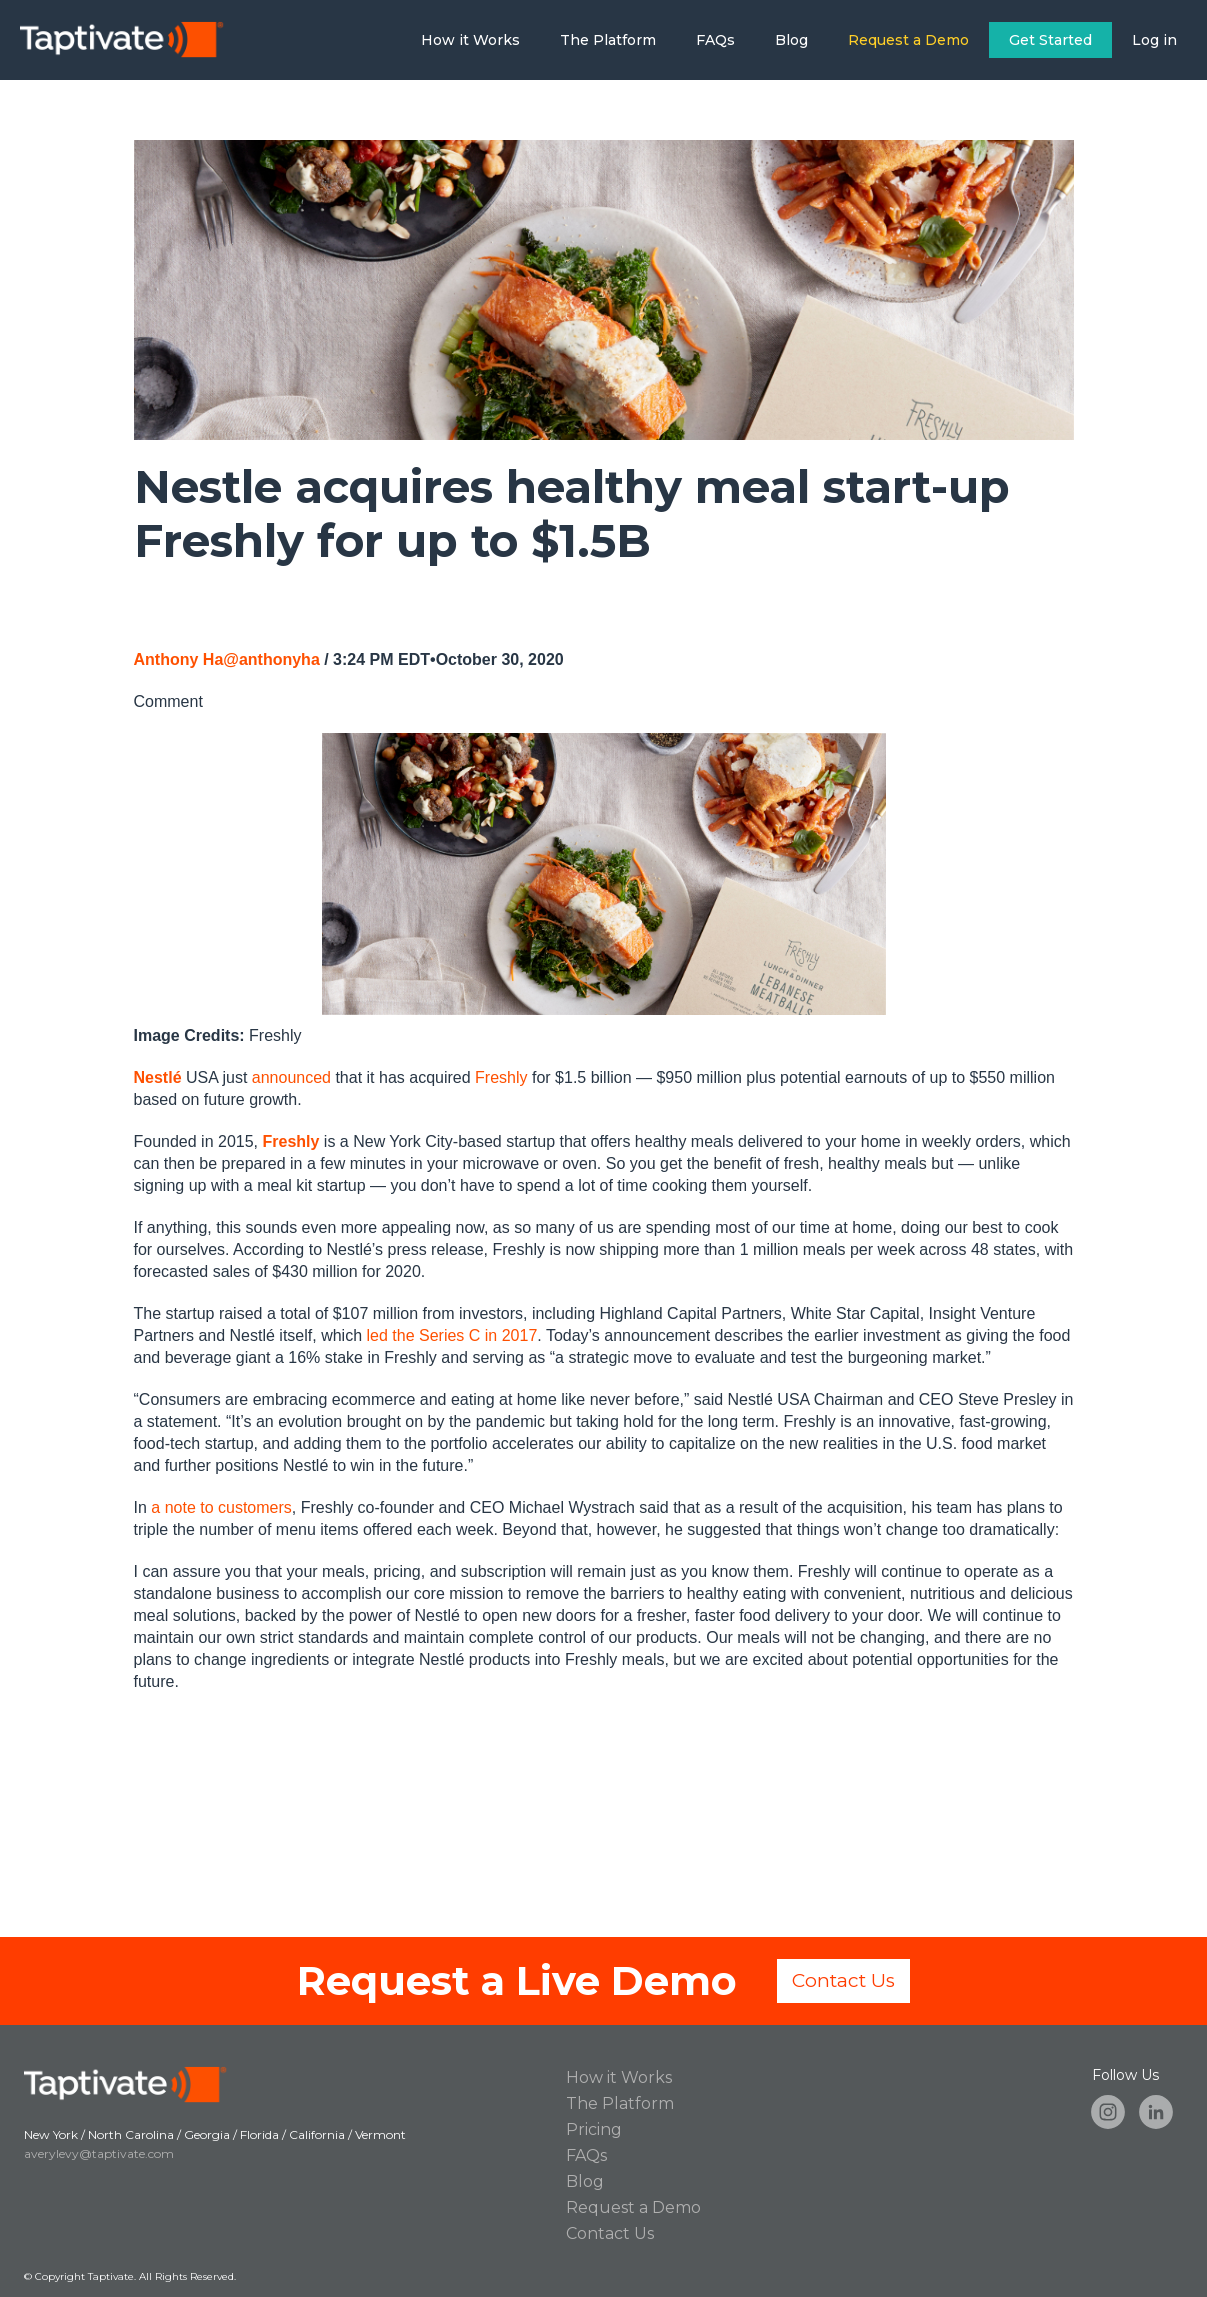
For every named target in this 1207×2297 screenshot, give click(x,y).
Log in (1154, 40)
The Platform (608, 40)
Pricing (594, 2129)
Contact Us (843, 1980)
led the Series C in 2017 (452, 1335)
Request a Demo (908, 40)
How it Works (470, 40)
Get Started (1050, 40)
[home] (113, 40)
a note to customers (221, 1507)
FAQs (715, 40)
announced (291, 1077)
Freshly (501, 1077)
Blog (791, 40)
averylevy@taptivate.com (99, 2153)
